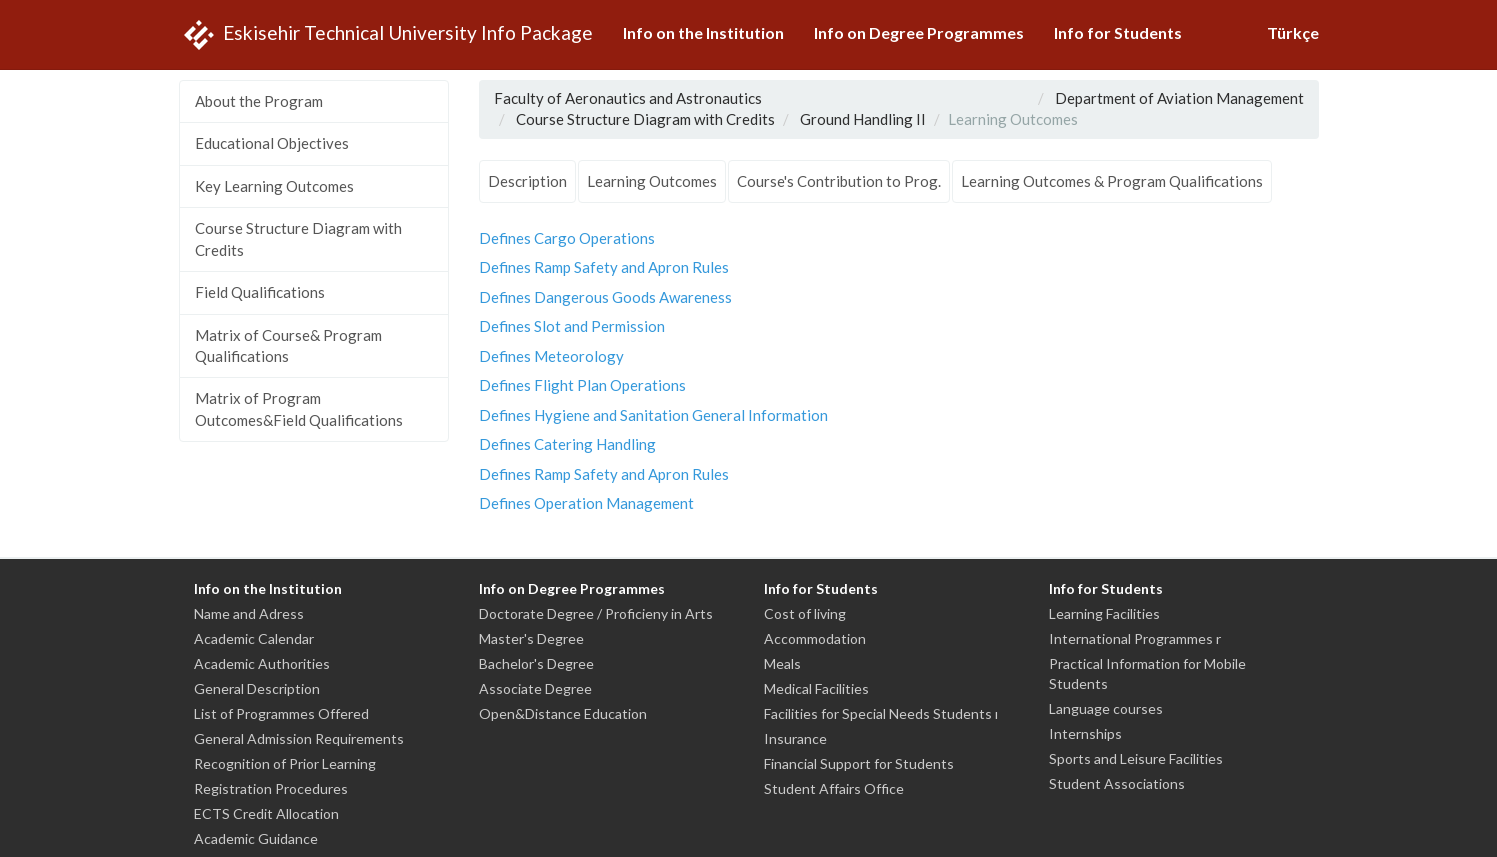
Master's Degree (531, 638)
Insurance (795, 738)
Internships (1085, 733)
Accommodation (815, 638)
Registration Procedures (271, 788)
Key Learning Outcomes (274, 186)
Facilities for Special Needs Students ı (881, 713)
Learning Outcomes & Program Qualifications (1112, 181)
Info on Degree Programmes (919, 32)
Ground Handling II (863, 119)
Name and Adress (249, 613)
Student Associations (1117, 783)
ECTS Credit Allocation (266, 813)
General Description (257, 688)
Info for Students (1118, 32)
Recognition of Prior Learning (285, 763)
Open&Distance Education (563, 713)
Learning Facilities (1104, 613)
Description (527, 181)
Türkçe (1293, 32)
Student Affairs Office (834, 788)
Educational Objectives (272, 143)
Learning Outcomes (652, 181)
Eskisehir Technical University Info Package (386, 35)
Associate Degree (535, 688)
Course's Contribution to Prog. (839, 181)
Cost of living (805, 613)
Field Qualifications (260, 292)
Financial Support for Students (859, 763)
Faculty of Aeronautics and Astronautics (628, 98)
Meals (782, 663)
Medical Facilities (816, 688)
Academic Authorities (262, 663)
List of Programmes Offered (281, 713)
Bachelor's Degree (536, 663)
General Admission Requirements (299, 738)
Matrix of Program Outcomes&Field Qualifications (299, 408)
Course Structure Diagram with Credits (298, 238)
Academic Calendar (254, 638)
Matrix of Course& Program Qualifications (288, 345)
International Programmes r (1135, 638)
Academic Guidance (256, 838)
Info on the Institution (703, 32)
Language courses (1106, 708)
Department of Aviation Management (1179, 98)
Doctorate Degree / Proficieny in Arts (596, 613)
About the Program (259, 101)
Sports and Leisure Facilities (1136, 758)
